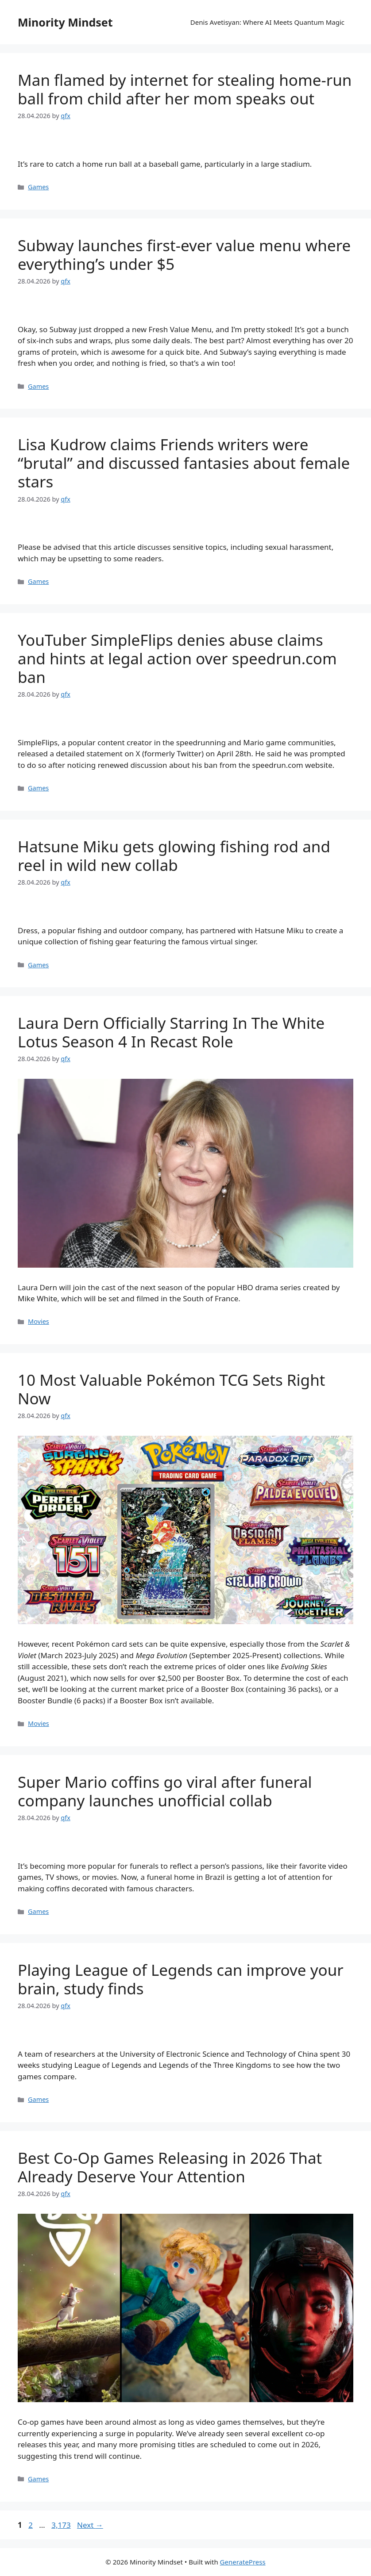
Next (90, 2525)
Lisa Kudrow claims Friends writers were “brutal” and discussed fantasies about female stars (184, 463)
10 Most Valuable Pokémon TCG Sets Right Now (171, 1389)
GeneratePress (243, 2561)
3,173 (60, 2525)
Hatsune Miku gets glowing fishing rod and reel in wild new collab (174, 855)
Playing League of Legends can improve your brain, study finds (181, 1979)
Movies (38, 1321)
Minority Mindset (65, 22)
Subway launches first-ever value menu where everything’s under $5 (184, 254)
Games (38, 187)
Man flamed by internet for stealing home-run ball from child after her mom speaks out (185, 89)
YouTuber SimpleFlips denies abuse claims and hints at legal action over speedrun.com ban (177, 658)
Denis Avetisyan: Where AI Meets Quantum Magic (267, 22)
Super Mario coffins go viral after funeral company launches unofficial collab (165, 1791)
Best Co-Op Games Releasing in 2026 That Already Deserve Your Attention (170, 2167)
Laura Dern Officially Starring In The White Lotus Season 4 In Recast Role (171, 1032)
